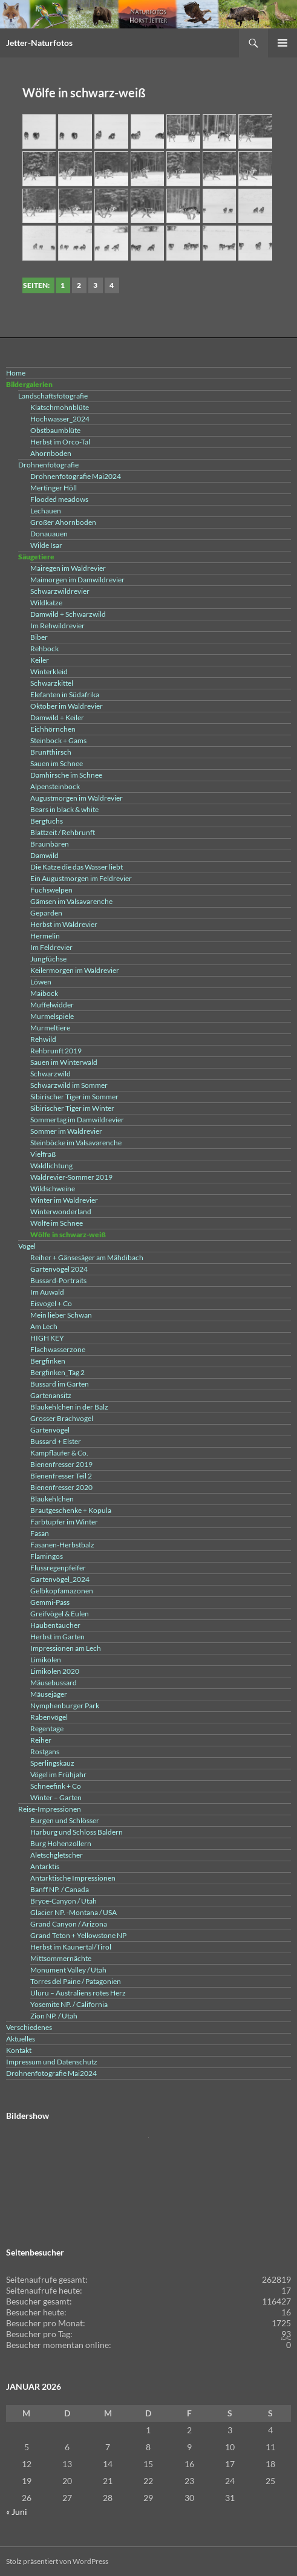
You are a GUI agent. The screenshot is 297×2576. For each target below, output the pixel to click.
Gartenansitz (50, 1395)
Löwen (40, 981)
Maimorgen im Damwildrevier (77, 579)
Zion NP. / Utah (53, 2015)
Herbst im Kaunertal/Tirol (70, 1946)
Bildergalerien (29, 384)
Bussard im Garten (59, 1383)
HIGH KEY (47, 1337)
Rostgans (44, 1751)
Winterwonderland (60, 1211)
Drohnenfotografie (48, 464)
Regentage (47, 1728)
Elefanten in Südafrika (64, 694)
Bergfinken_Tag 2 (57, 1372)
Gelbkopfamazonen (61, 1590)
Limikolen (45, 1659)
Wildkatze (46, 602)
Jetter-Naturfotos (39, 42)
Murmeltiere (50, 1027)
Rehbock (44, 648)
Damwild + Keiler (57, 717)
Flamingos (46, 1556)
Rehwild (43, 1039)
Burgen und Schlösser (64, 1820)
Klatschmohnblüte (59, 407)
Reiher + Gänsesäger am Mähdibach (86, 1257)
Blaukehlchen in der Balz (69, 1406)
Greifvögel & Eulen (59, 1613)
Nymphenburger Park (64, 1705)
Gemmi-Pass (50, 1602)
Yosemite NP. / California (69, 2004)
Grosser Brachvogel (61, 1418)
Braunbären (49, 843)
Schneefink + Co (55, 1786)
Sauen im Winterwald (63, 1062)
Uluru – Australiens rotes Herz (78, 1992)
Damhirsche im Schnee (66, 774)
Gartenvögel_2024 (60, 1579)
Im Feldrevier (51, 947)
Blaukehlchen (52, 1498)
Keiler (39, 660)
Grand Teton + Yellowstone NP (78, 1935)
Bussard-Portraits (58, 1280)
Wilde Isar (46, 545)
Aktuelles (20, 2038)
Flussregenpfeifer (58, 1567)
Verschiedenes (29, 2027)
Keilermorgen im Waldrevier (74, 970)
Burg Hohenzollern (60, 1843)
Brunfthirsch (50, 751)
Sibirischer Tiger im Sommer (74, 1096)
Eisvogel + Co (51, 1303)
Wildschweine (52, 1188)
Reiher (40, 1740)
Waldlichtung (51, 1165)
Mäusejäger (48, 1694)
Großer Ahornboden (63, 522)
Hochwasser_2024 (60, 418)
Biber (39, 637)
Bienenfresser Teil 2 (61, 1475)
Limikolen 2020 (54, 1671)
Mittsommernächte (60, 1958)
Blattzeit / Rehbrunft (62, 832)
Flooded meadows (59, 499)
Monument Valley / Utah (68, 1969)
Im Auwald (47, 1291)
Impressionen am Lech (65, 1648)
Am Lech (43, 1326)
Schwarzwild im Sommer (69, 1085)
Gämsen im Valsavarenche (71, 901)
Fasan (39, 1533)
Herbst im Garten (57, 1636)
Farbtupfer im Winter (64, 1521)
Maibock (44, 993)
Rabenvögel (49, 1717)
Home (15, 372)
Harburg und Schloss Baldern (76, 1831)
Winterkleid (49, 671)
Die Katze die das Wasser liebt (76, 866)
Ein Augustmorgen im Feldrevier (81, 878)
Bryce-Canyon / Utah (63, 1900)
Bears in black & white (64, 809)
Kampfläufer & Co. (59, 1452)
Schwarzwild (50, 1073)
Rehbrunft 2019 (56, 1050)
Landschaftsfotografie (53, 395)
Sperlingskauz (52, 1763)
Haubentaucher (55, 1625)
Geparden (46, 912)
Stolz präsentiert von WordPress (57, 2561)
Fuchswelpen (51, 889)
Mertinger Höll (53, 487)
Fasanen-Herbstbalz (62, 1544)
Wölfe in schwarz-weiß (68, 1234)
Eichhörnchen (53, 728)
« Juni (16, 2511)
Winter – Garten (56, 1797)
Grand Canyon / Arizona (68, 1923)
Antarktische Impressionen (73, 1877)
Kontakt (18, 2050)
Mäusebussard (53, 1682)
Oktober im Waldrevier (66, 706)
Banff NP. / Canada (59, 1889)
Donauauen (49, 533)
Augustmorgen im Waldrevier (76, 797)
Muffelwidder (52, 1004)
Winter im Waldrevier (64, 1200)
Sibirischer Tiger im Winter (72, 1108)
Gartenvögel (50, 1429)
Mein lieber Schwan (61, 1314)
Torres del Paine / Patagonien (75, 1981)
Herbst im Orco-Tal (60, 441)
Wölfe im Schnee (56, 1223)
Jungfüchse (48, 958)
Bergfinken (47, 1360)
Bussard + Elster (55, 1441)
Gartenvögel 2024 (59, 1268)
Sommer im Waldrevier (66, 1131)
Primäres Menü (282, 42)
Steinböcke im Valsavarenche (76, 1142)
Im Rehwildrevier (57, 625)
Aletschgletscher (56, 1854)
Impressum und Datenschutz (51, 2061)
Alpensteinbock (55, 786)
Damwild (44, 855)
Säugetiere (36, 556)
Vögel (27, 1246)
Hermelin (45, 935)
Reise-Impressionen (49, 1808)
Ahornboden (50, 453)
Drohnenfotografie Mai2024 (75, 476)
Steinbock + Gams (58, 740)
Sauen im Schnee (56, 763)
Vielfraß (43, 1154)
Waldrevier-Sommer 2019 (71, 1177)
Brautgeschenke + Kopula (70, 1510)
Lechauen (45, 510)
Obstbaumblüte (55, 430)
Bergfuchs (46, 820)
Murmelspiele (52, 1016)
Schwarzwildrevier (60, 591)
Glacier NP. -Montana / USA (73, 1912)
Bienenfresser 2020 (61, 1487)
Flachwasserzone (57, 1349)
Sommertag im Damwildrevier (77, 1119)
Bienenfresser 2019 (61, 1464)
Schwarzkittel (51, 683)
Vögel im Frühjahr (58, 1774)
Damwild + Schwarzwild (68, 614)
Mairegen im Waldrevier (68, 568)
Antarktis (44, 1866)
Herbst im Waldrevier (63, 924)
